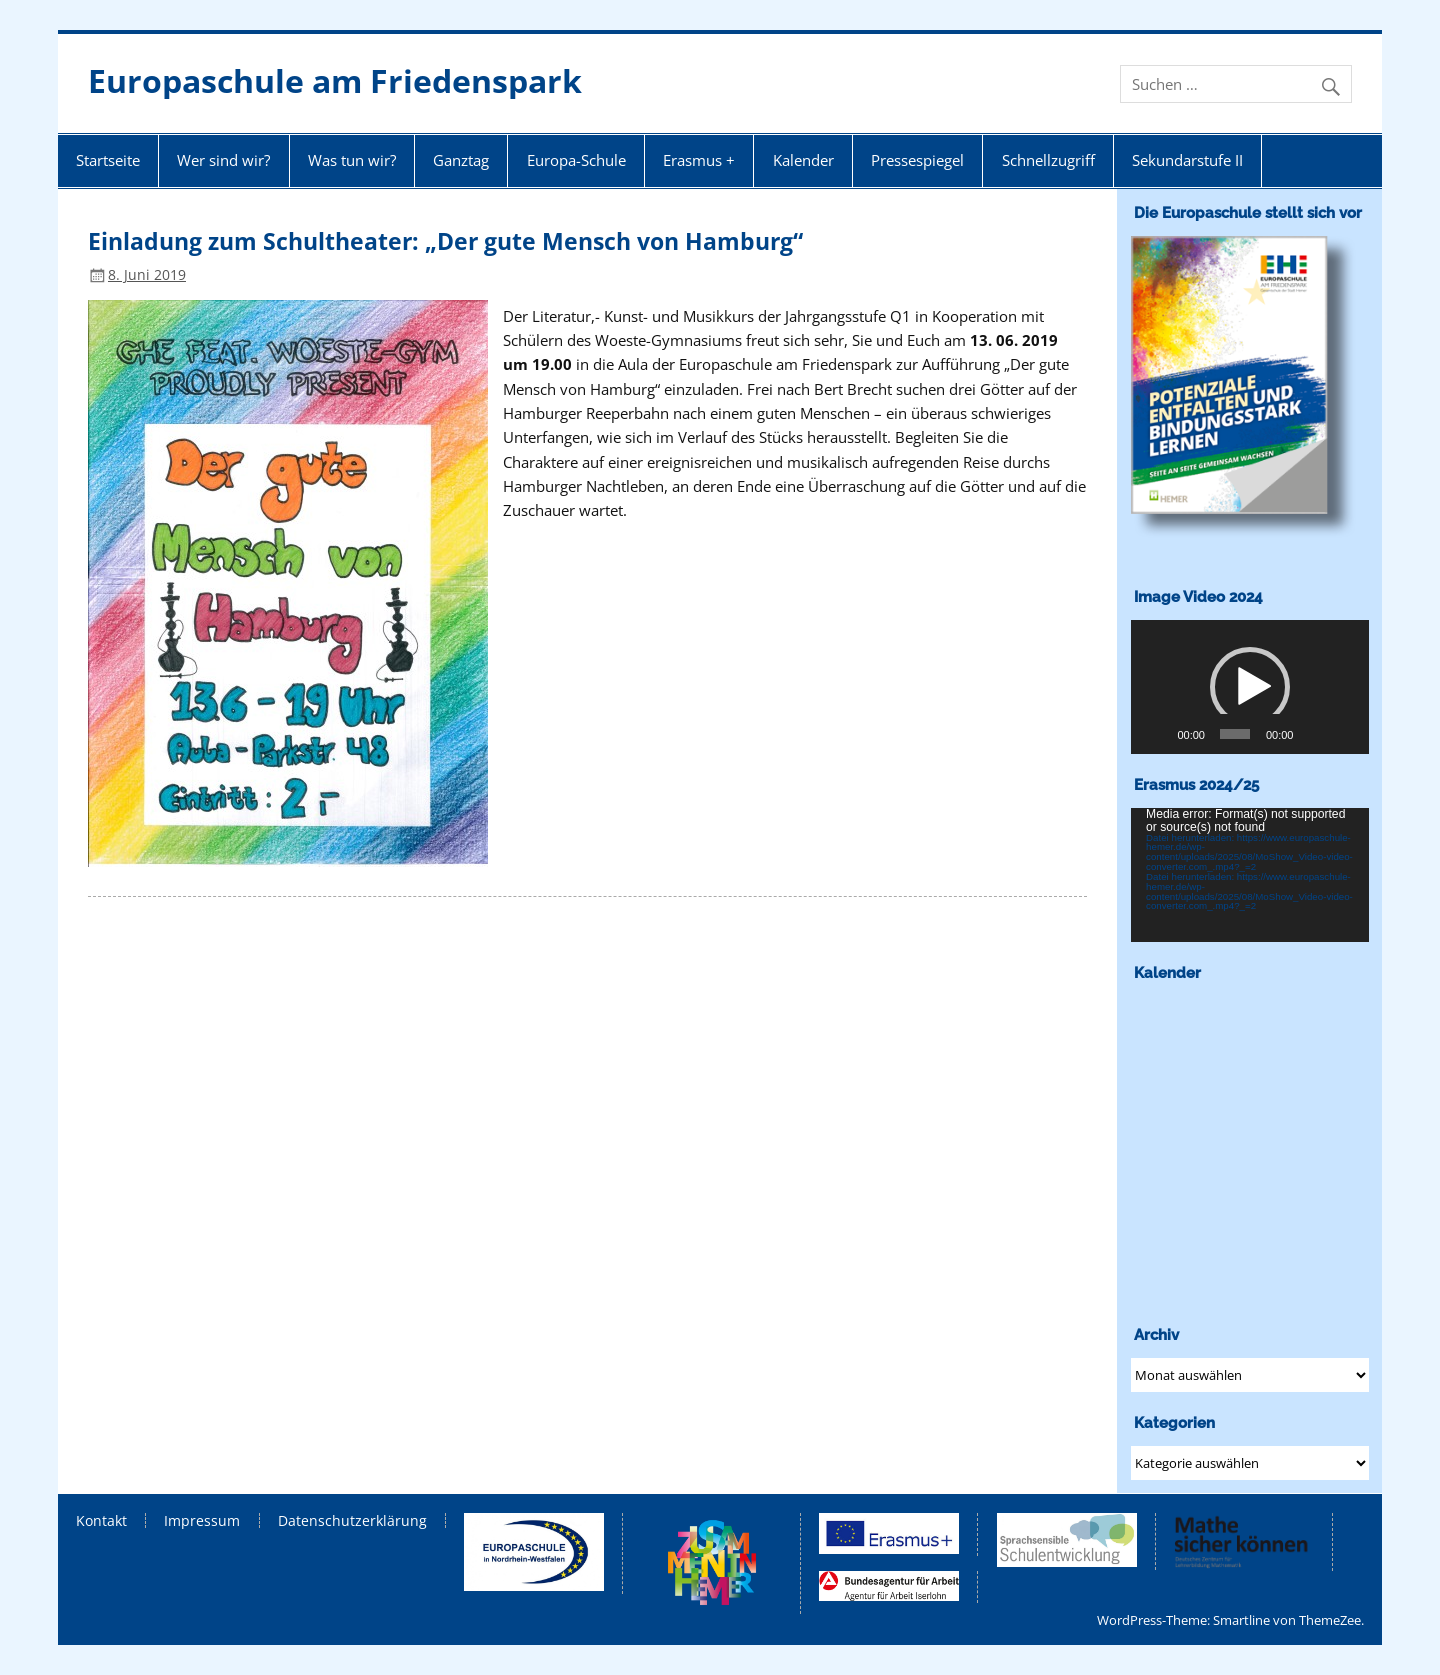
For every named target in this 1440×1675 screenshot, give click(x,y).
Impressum (202, 1521)
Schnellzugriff (1048, 160)
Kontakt (101, 1521)
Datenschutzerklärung (352, 1521)
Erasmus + (699, 160)
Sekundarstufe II (1187, 160)
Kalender (803, 160)
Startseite (108, 160)
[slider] (1235, 734)
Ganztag (461, 160)
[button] (1250, 687)
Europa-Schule (576, 160)
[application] (1250, 687)
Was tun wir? (352, 160)
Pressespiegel (917, 160)
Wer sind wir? (223, 160)
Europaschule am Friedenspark (335, 80)
